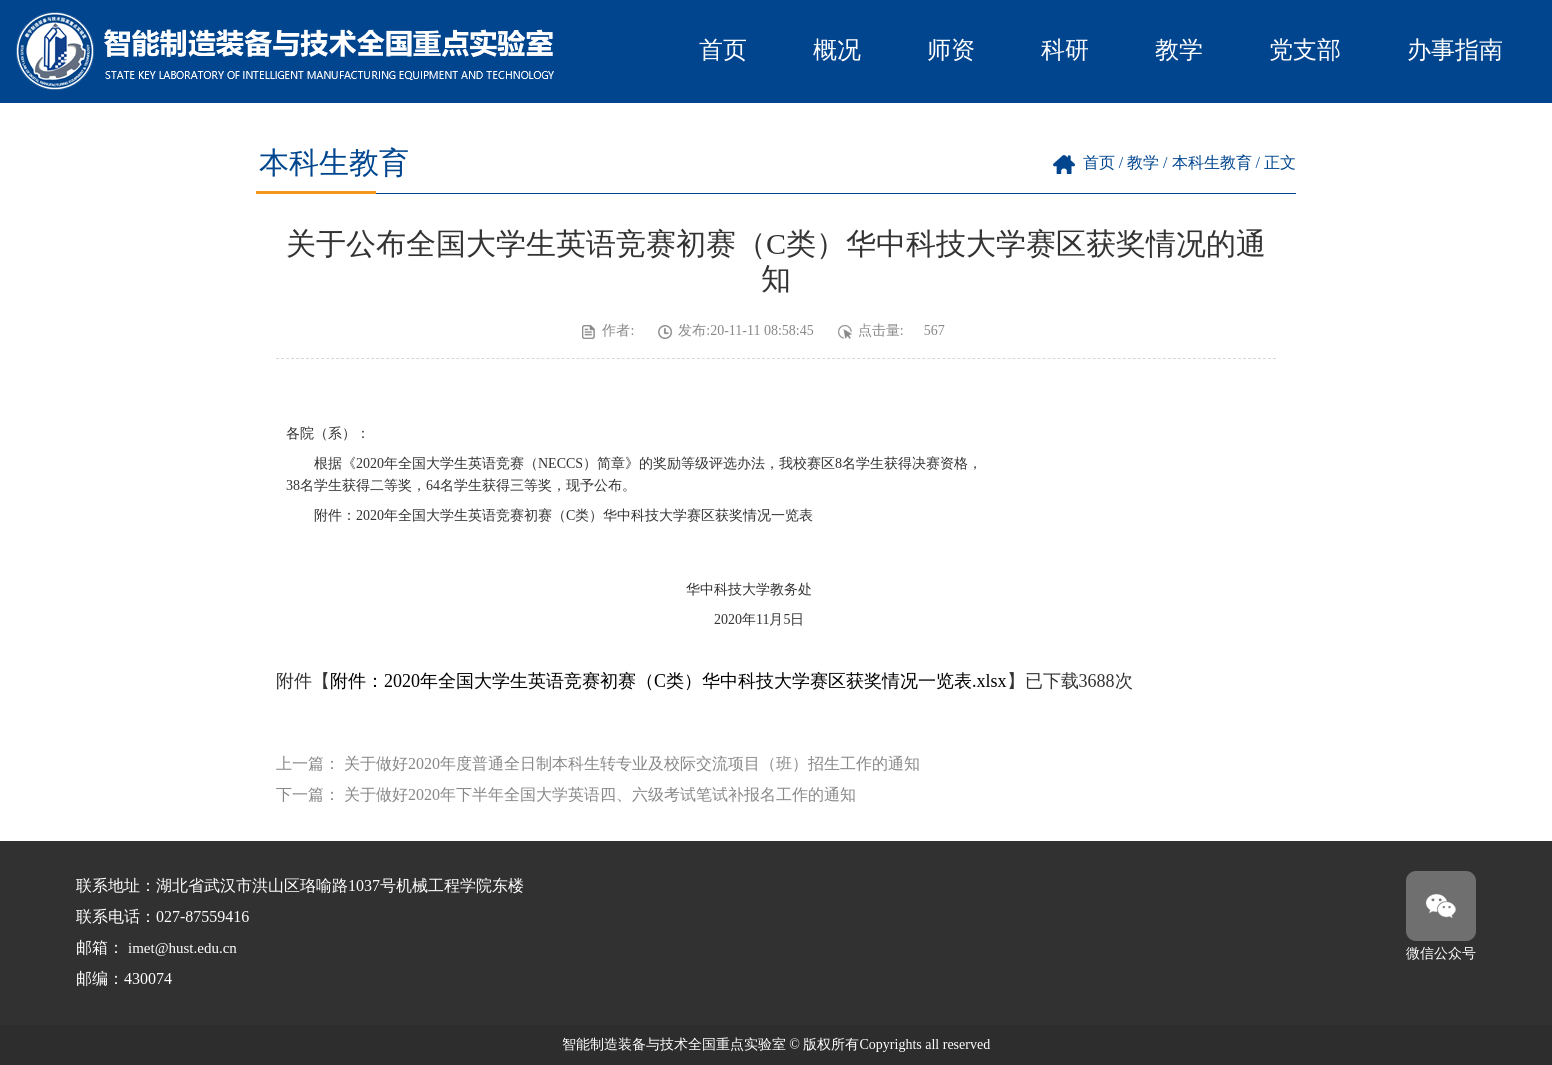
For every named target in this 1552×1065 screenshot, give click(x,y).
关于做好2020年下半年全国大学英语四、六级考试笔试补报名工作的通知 (600, 794)
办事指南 (1455, 50)
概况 (837, 50)
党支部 (1305, 50)
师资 (951, 50)
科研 (1065, 50)
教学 (1179, 50)
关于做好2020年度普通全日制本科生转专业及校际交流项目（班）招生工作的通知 (632, 763)
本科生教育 (1212, 162)
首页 (723, 50)
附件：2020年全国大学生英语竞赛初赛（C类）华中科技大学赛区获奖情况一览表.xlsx (668, 681)
